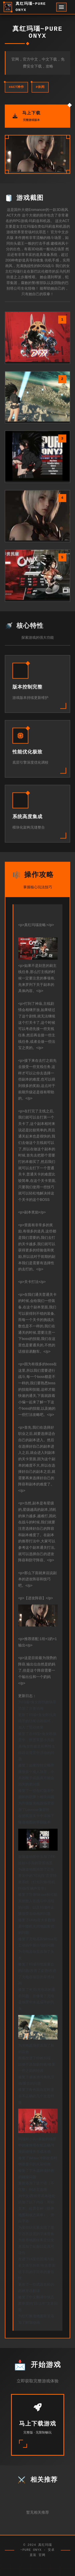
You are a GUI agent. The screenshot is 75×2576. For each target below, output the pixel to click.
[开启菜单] (61, 7)
